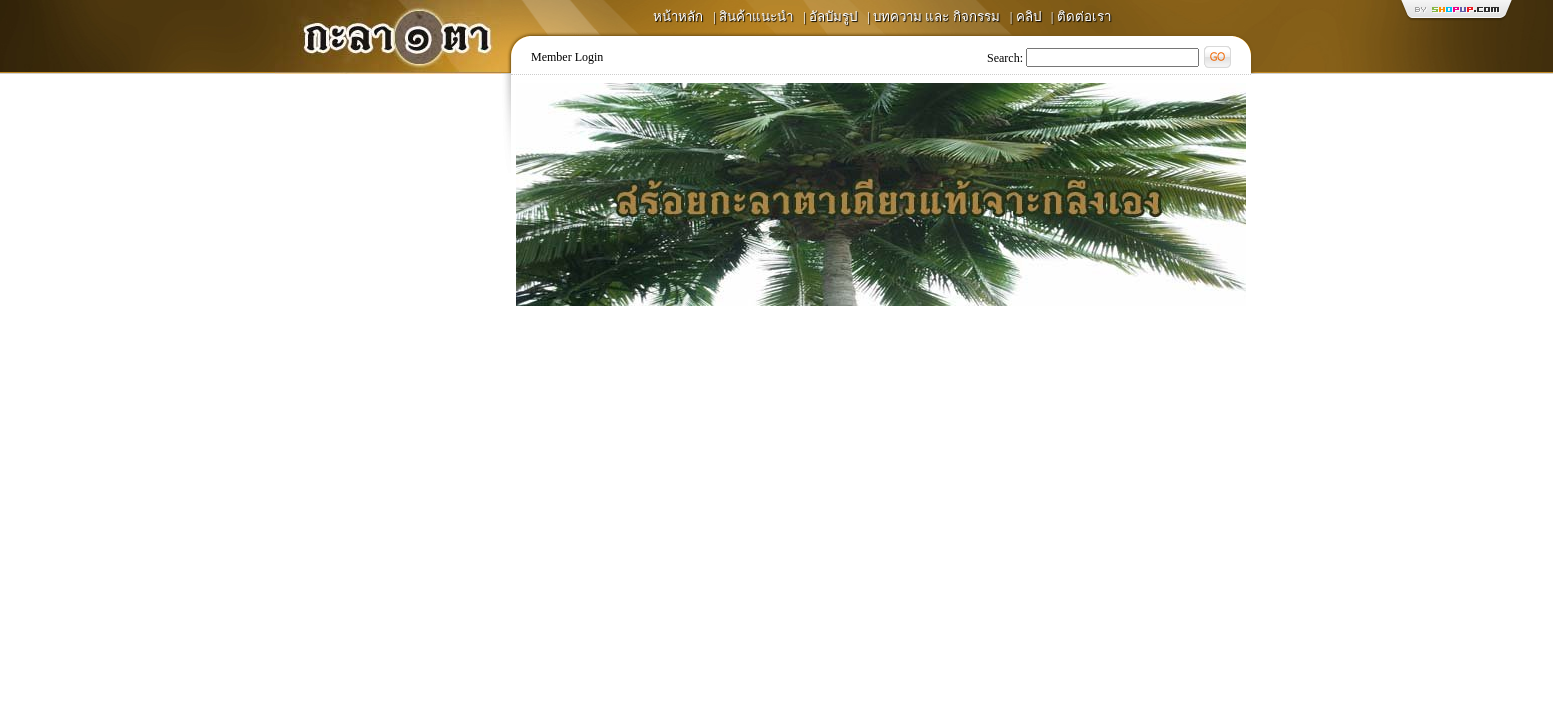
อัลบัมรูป (833, 16)
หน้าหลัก (678, 16)
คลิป (1028, 16)
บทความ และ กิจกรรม (936, 16)
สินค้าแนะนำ (756, 16)
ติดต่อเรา (1084, 16)
